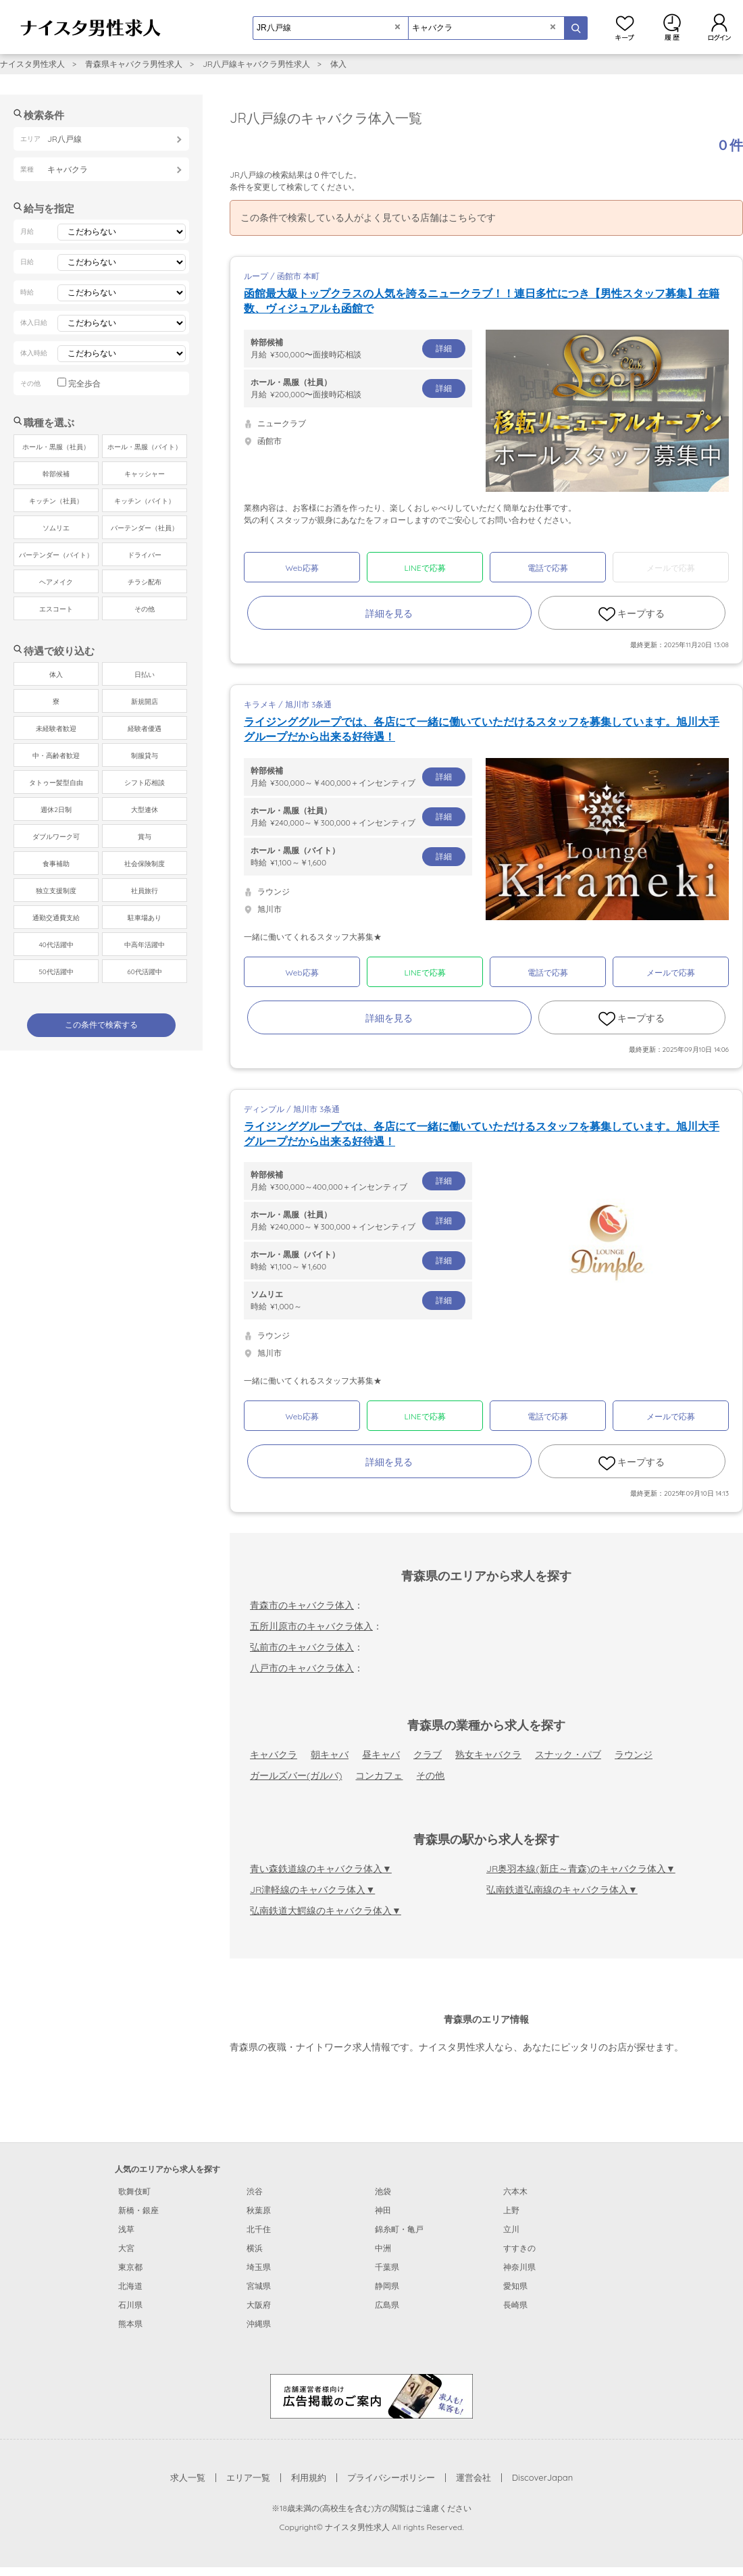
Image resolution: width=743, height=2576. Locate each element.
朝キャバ (330, 1754)
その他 (430, 1775)
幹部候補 (56, 474)
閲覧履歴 (672, 27)
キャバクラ (273, 1754)
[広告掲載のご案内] (371, 2396)
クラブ (427, 1754)
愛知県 (515, 2286)
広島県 (387, 2305)
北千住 (259, 2229)
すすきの (519, 2248)
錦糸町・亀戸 (399, 2229)
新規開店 (144, 701)
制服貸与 (144, 755)
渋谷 (255, 2191)
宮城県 (259, 2286)
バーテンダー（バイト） (56, 555)
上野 (511, 2210)
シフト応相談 (144, 782)
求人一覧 (187, 2477)
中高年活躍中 (144, 944)
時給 (358, 855)
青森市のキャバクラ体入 (302, 1605)
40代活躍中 (56, 944)
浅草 (126, 2229)
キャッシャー (144, 474)
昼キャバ (381, 1754)
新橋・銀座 (138, 2210)
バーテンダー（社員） (144, 528)
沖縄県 (259, 2324)
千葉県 (387, 2267)
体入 (338, 64)
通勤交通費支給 (56, 917)
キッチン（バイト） (144, 501)
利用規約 (308, 2477)
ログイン (719, 27)
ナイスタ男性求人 (32, 64)
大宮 (126, 2248)
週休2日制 (56, 809)
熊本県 (130, 2324)
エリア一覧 (248, 2477)
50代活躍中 (56, 971)
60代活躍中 (144, 971)
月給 (358, 347)
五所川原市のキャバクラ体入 (311, 1626)
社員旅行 (144, 890)
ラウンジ (633, 1754)
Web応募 (301, 568)
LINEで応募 (425, 568)
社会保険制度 (144, 863)
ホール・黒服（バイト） (144, 447)
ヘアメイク (56, 582)
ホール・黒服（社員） (56, 447)
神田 (383, 2210)
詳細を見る (389, 613)
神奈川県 (519, 2267)
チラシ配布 (144, 582)
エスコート (56, 609)
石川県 (130, 2305)
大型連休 (144, 809)
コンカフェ (379, 1775)
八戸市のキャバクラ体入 (302, 1668)
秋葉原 (259, 2210)
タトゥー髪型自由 (56, 782)
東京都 (130, 2267)
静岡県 (387, 2286)
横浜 (255, 2248)
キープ (625, 27)
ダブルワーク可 (56, 836)
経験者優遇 (144, 728)
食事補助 (56, 863)
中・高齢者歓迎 (56, 755)
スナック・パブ (568, 1754)
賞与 (144, 836)
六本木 (515, 2191)
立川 (511, 2229)
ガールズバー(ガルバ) (296, 1775)
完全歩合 (84, 383)
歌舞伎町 (134, 2191)
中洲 (383, 2248)
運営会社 (473, 2477)
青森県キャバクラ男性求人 (133, 64)
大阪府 (259, 2305)
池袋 (383, 2191)
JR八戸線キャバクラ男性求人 (256, 64)
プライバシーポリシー (391, 2477)
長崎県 (515, 2305)
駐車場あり (144, 917)
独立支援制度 (56, 890)
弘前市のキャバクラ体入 (302, 1647)
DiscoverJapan (542, 2477)
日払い (144, 674)
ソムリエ (56, 528)
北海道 (130, 2286)
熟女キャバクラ (488, 1754)
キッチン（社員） (56, 501)
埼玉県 (259, 2267)
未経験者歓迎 (56, 728)
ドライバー (144, 555)
